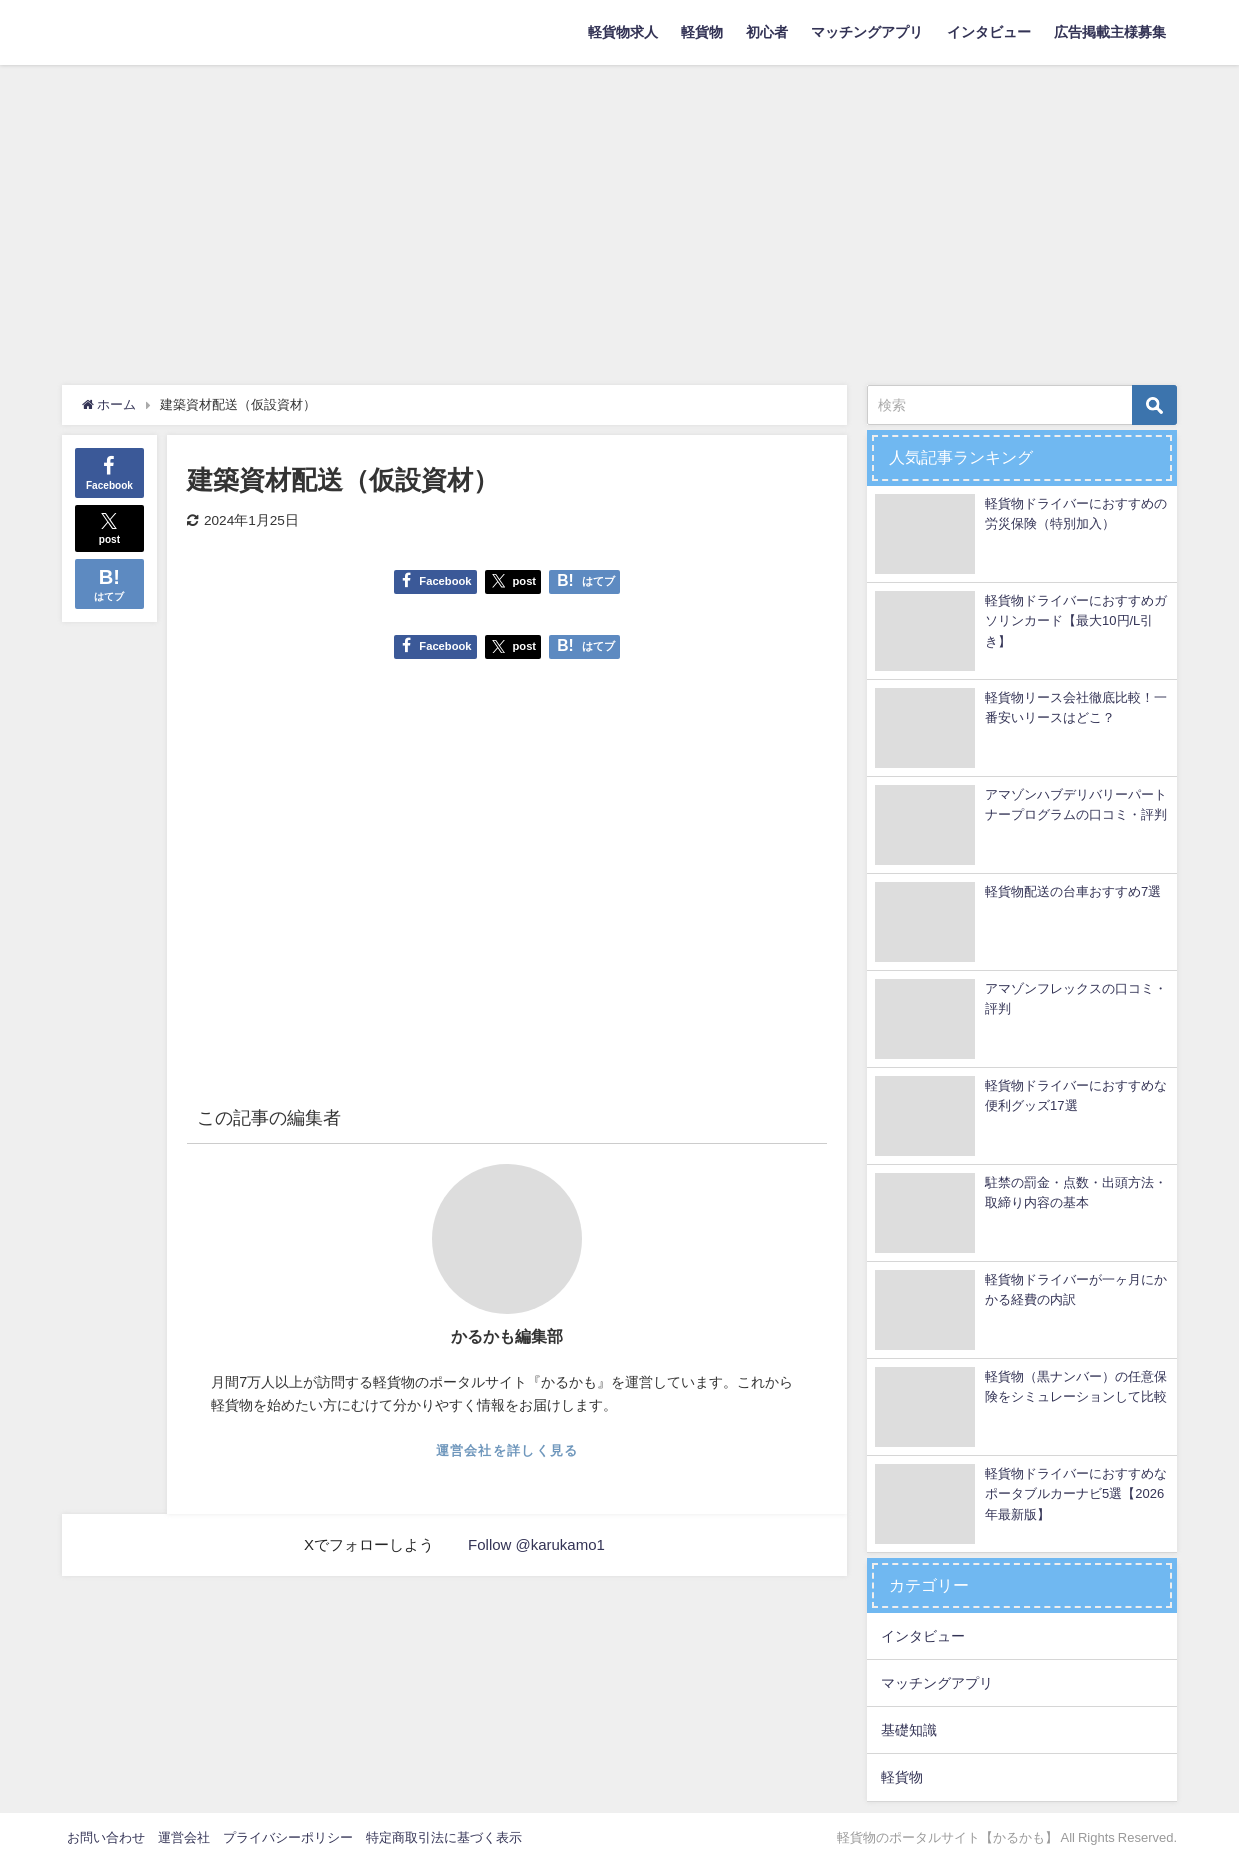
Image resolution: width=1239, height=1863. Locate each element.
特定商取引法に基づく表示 (444, 1837)
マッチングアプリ (867, 32)
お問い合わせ (106, 1837)
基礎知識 (909, 1730)
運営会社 (184, 1837)
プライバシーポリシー (288, 1837)
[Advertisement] (620, 215)
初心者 (767, 32)
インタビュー (989, 32)
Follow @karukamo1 (536, 1544)
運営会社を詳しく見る (507, 1450)
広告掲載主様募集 (1110, 32)
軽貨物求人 (623, 32)
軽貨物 (702, 32)
